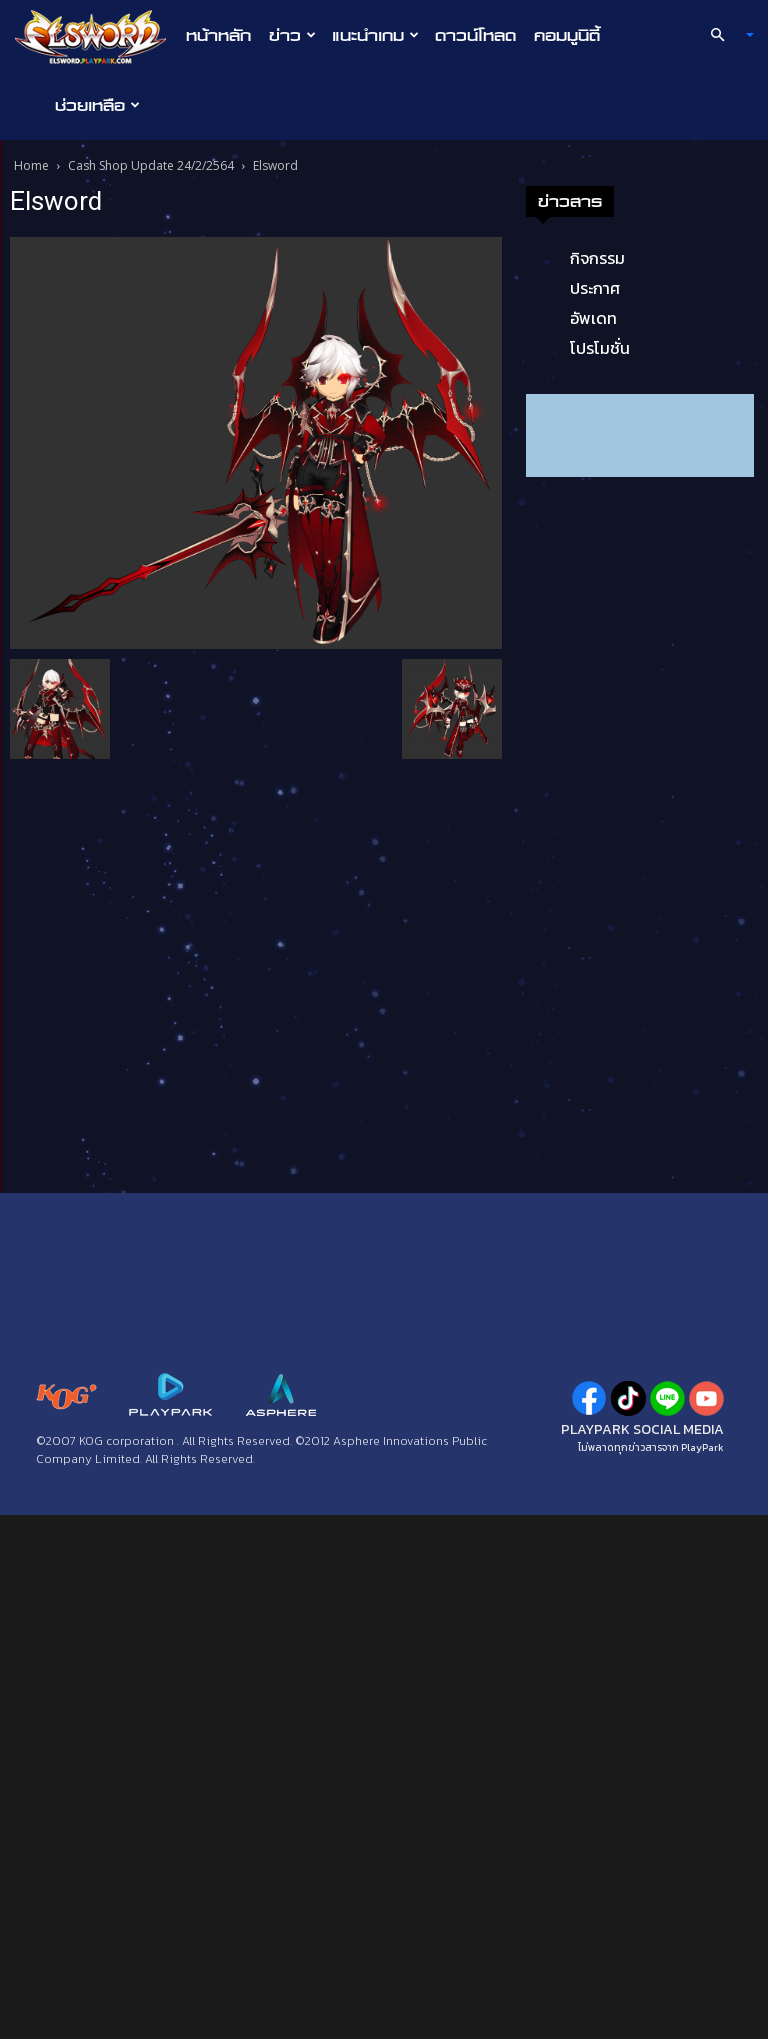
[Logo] (95, 36)
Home (31, 165)
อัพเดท (593, 318)
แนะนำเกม (375, 35)
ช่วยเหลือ (97, 105)
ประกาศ (595, 288)
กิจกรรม (597, 258)
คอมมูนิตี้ (567, 35)
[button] (724, 35)
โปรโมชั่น (600, 348)
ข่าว (292, 35)
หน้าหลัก (218, 35)
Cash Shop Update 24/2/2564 (151, 165)
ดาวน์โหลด (475, 35)
